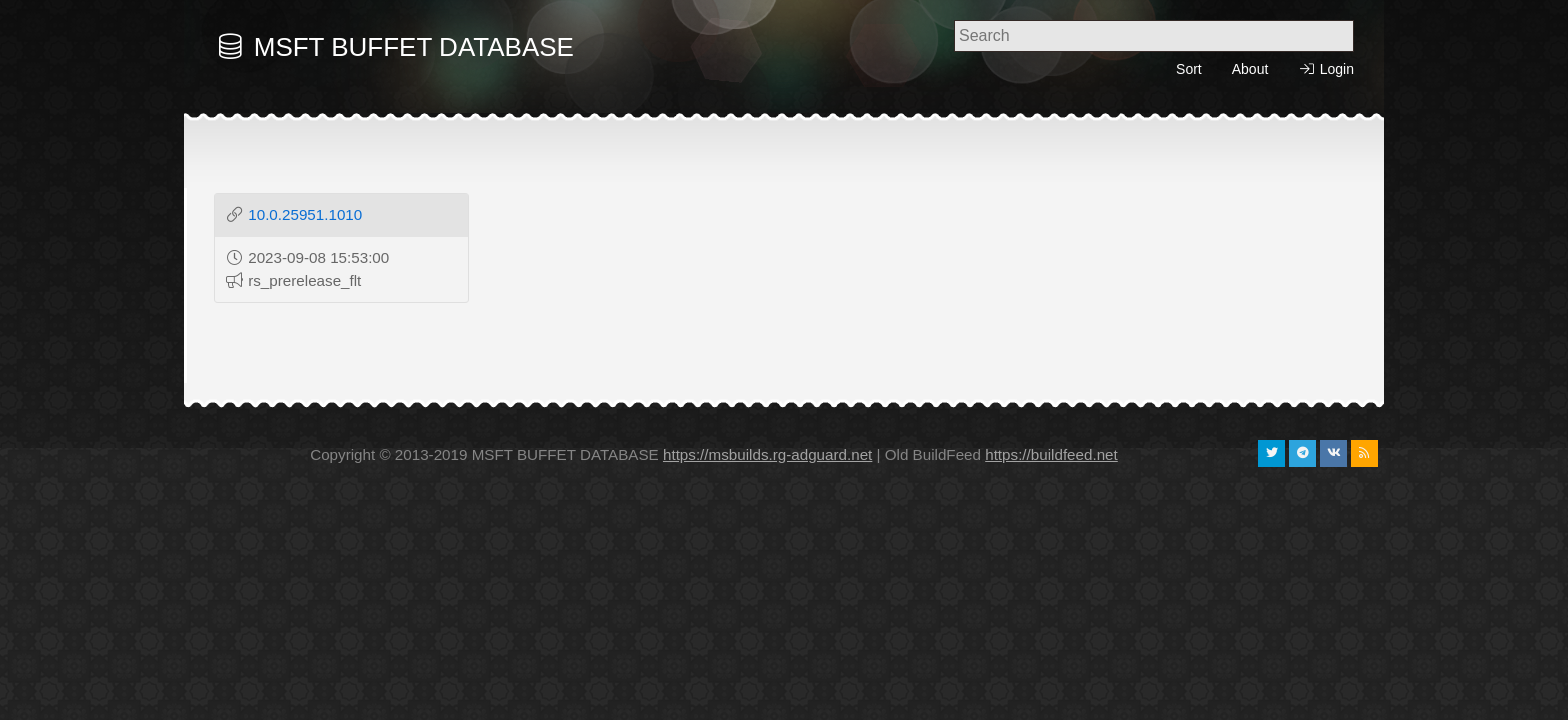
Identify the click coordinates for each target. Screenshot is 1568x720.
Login (1326, 69)
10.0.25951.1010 (305, 214)
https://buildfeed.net (1051, 454)
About (1250, 69)
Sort (1189, 69)
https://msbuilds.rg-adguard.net (767, 454)
